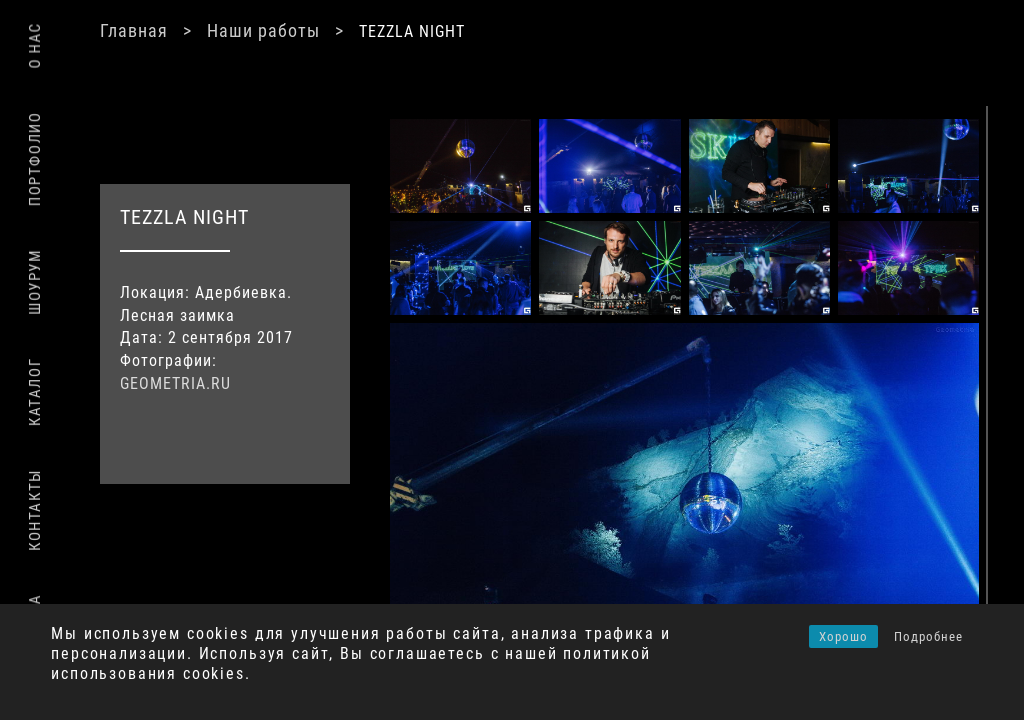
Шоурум (35, 282)
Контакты (35, 510)
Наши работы (263, 30)
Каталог (35, 392)
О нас (35, 45)
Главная (134, 30)
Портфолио (35, 159)
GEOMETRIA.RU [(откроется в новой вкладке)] (175, 383)
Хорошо (843, 636)
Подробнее (928, 636)
